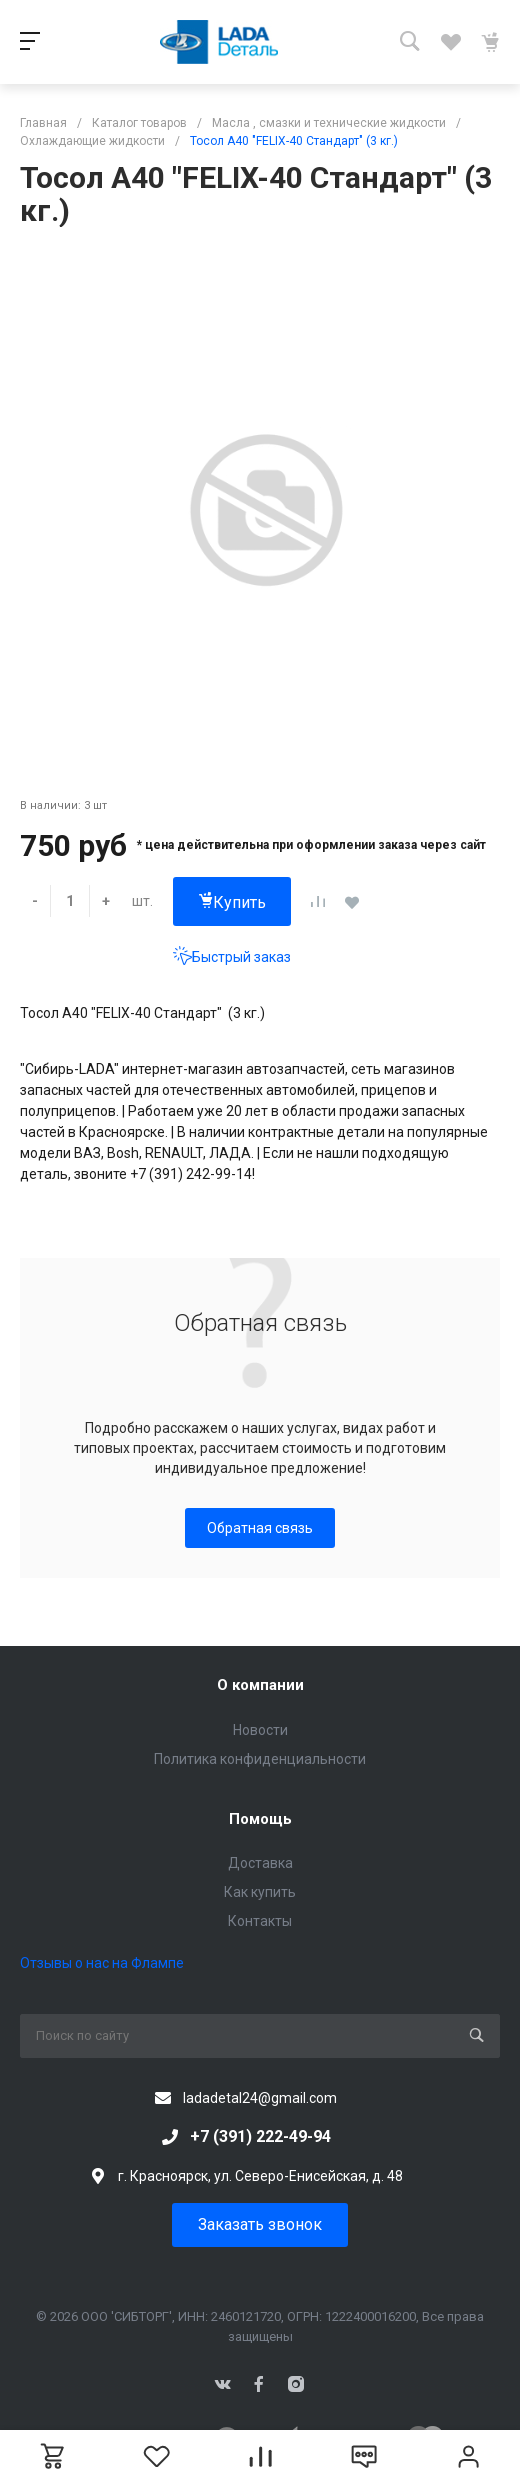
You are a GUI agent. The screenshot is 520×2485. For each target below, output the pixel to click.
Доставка (260, 1863)
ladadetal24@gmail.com (260, 2098)
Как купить (260, 1892)
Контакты (260, 1921)
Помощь (260, 1819)
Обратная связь (260, 1528)
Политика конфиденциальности (260, 1759)
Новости (260, 1730)
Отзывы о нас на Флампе (102, 1963)
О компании (260, 1685)
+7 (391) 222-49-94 (260, 2136)
